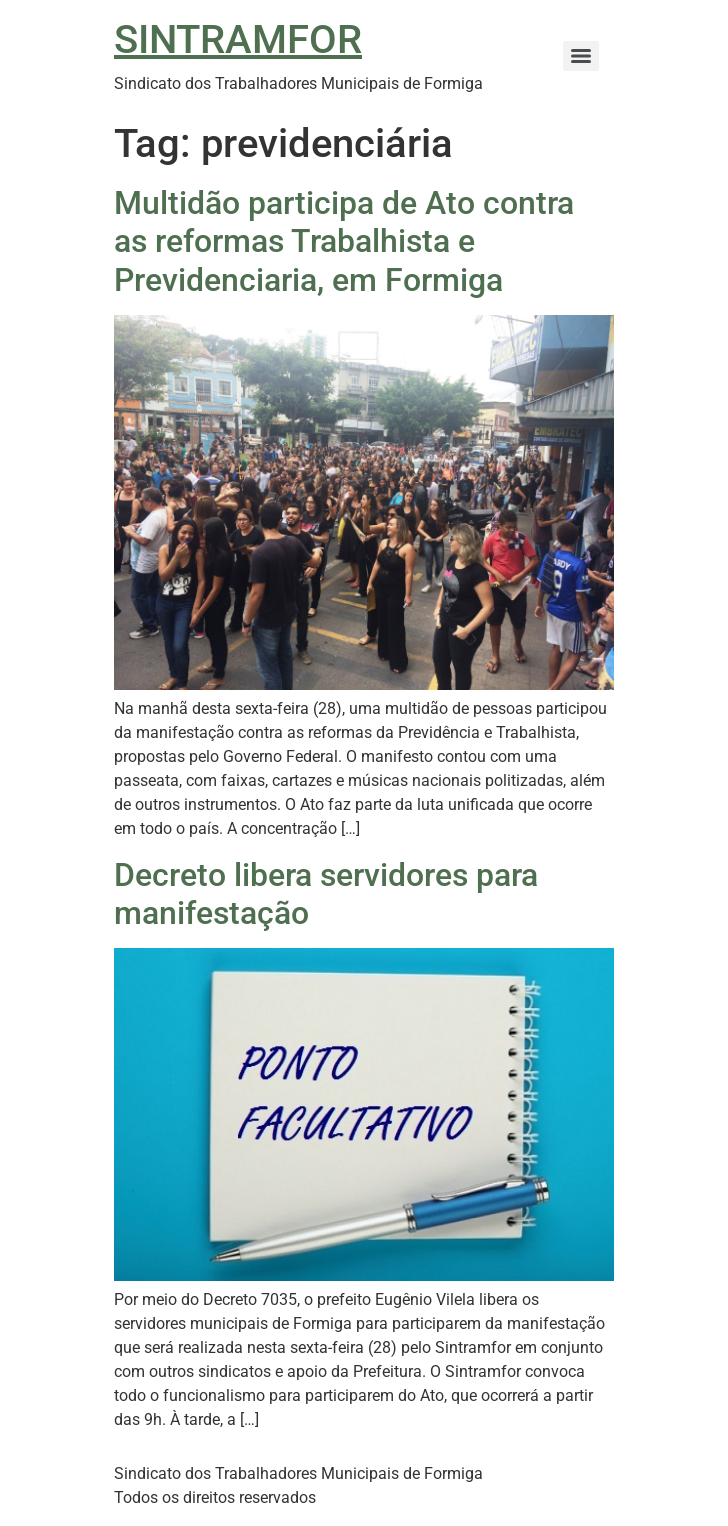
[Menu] (581, 56)
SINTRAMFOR (238, 39)
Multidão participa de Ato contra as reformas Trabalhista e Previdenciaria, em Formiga (344, 241)
